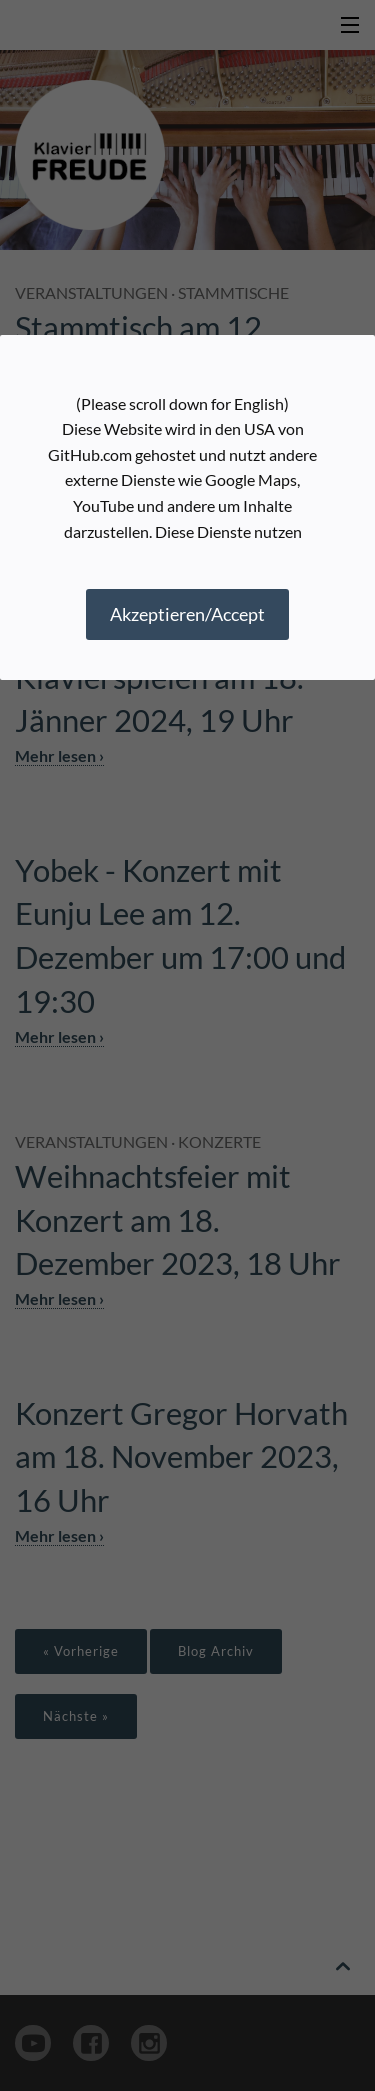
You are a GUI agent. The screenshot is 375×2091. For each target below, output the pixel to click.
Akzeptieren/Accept (187, 614)
